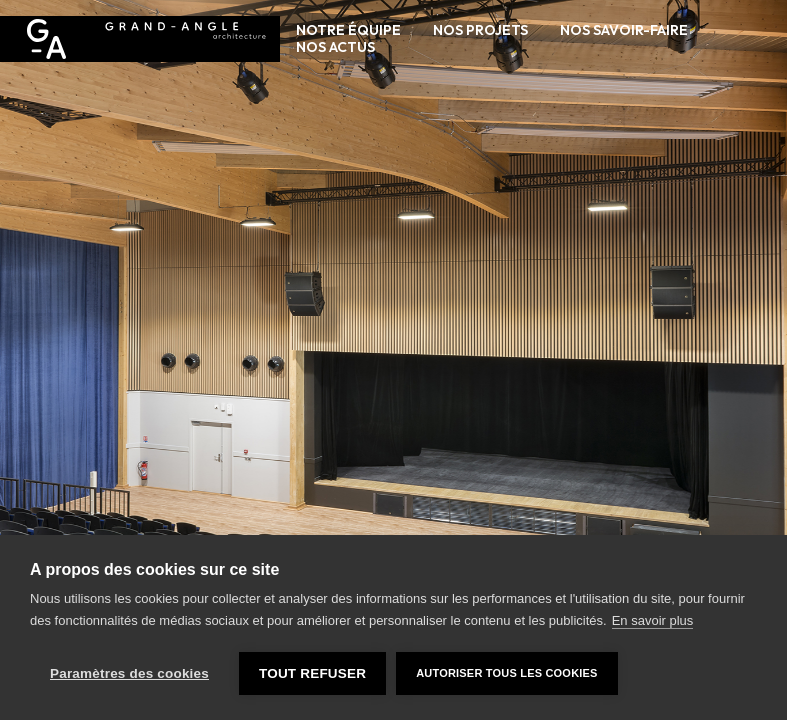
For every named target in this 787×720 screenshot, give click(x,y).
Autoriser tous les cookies (506, 673)
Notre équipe (348, 30)
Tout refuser (312, 673)
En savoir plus (653, 620)
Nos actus (335, 47)
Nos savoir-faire (624, 30)
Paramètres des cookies (129, 673)
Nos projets (480, 30)
